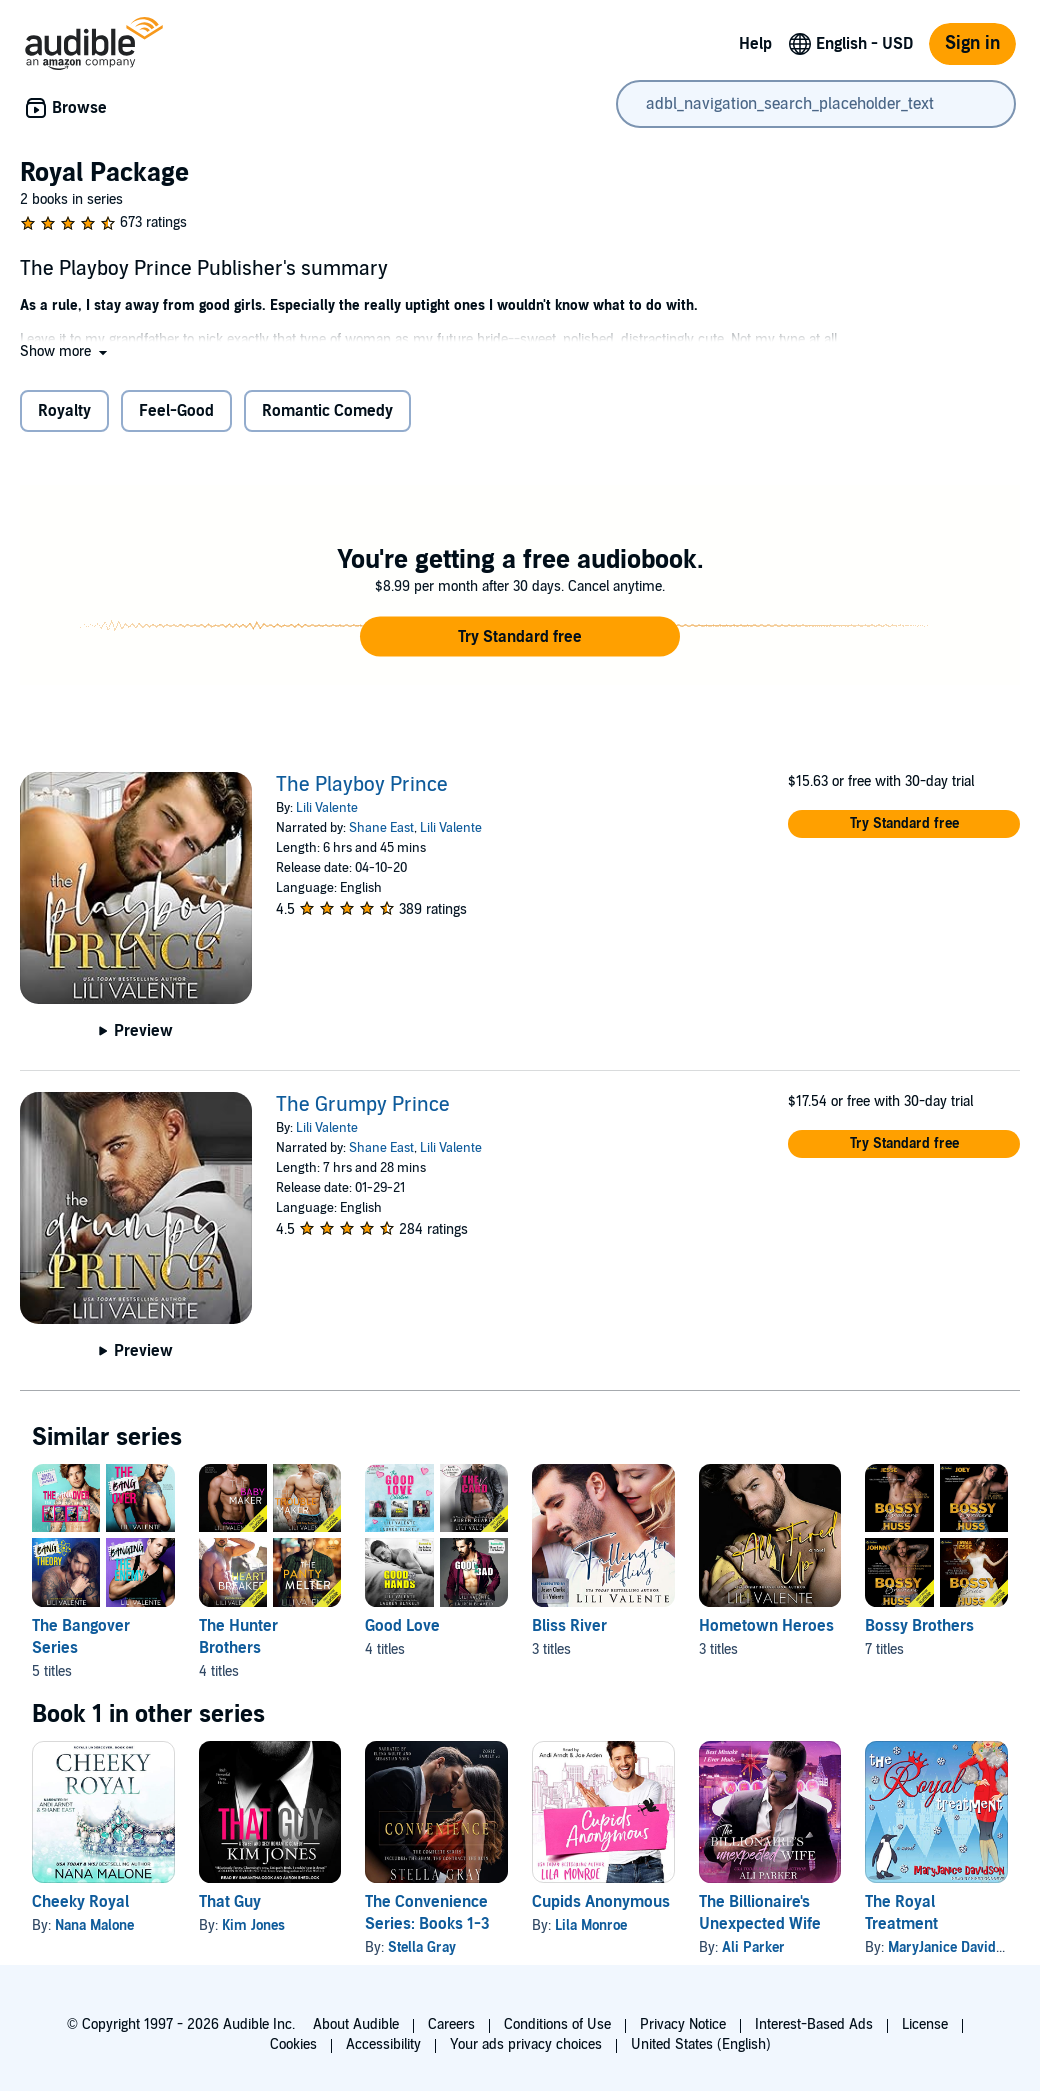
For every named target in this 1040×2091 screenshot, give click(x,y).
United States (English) (701, 2044)
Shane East (381, 828)
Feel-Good (176, 411)
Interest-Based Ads (814, 2024)
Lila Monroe (591, 1925)
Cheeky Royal (80, 1902)
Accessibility (383, 2044)
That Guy (230, 1902)
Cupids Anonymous (601, 1902)
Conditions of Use (557, 2024)
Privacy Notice (683, 2024)
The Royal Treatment (901, 1913)
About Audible (356, 2024)
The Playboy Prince (362, 785)
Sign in (972, 43)
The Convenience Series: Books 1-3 (427, 1913)
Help (755, 44)
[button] (65, 351)
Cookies (293, 2044)
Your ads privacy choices (526, 2044)
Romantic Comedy (327, 411)
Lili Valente (327, 808)
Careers (451, 2024)
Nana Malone (94, 1925)
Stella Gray (422, 1947)
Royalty (64, 411)
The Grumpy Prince (363, 1105)
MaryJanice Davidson (953, 1947)
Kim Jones (253, 1925)
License (925, 2024)
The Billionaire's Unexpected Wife (760, 1913)
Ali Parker (753, 1947)
